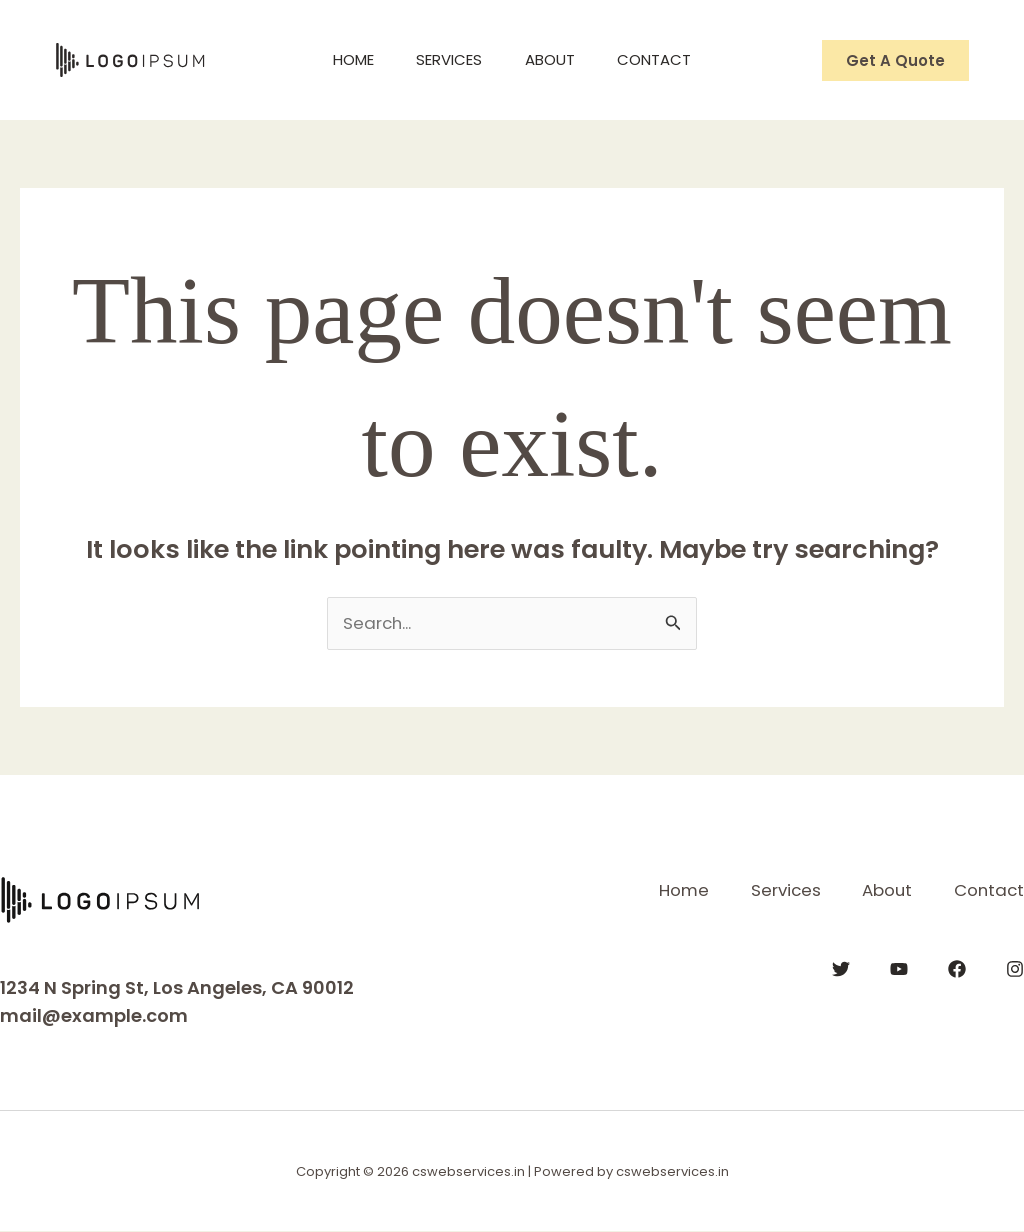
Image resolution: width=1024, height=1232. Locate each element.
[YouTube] (899, 968)
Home (342, 59)
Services (446, 59)
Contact (666, 59)
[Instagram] (1015, 968)
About (554, 59)
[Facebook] (957, 968)
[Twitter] (841, 968)
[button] (895, 60)
